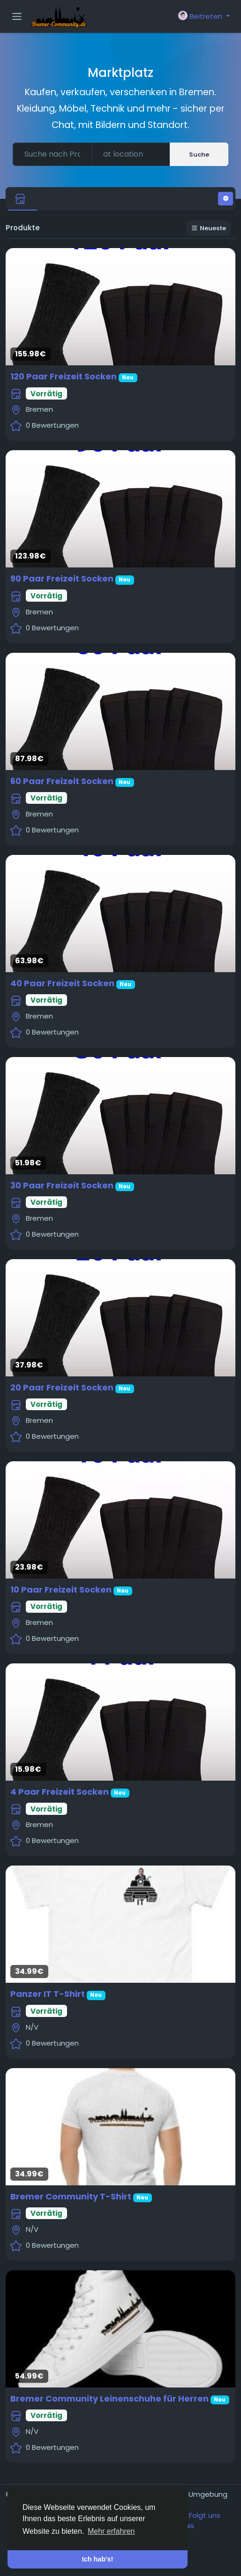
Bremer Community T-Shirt (70, 2196)
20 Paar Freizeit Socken (61, 1387)
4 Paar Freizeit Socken (59, 1792)
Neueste (208, 228)
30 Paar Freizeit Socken (61, 1185)
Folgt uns (204, 2515)
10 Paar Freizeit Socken (61, 1589)
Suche (199, 154)
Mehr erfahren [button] (111, 2531)
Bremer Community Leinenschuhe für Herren (109, 2398)
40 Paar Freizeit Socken (62, 983)
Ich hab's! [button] (97, 2559)
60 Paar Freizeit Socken (61, 781)
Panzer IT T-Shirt (47, 1994)
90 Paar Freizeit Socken (61, 578)
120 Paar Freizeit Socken (63, 376)
